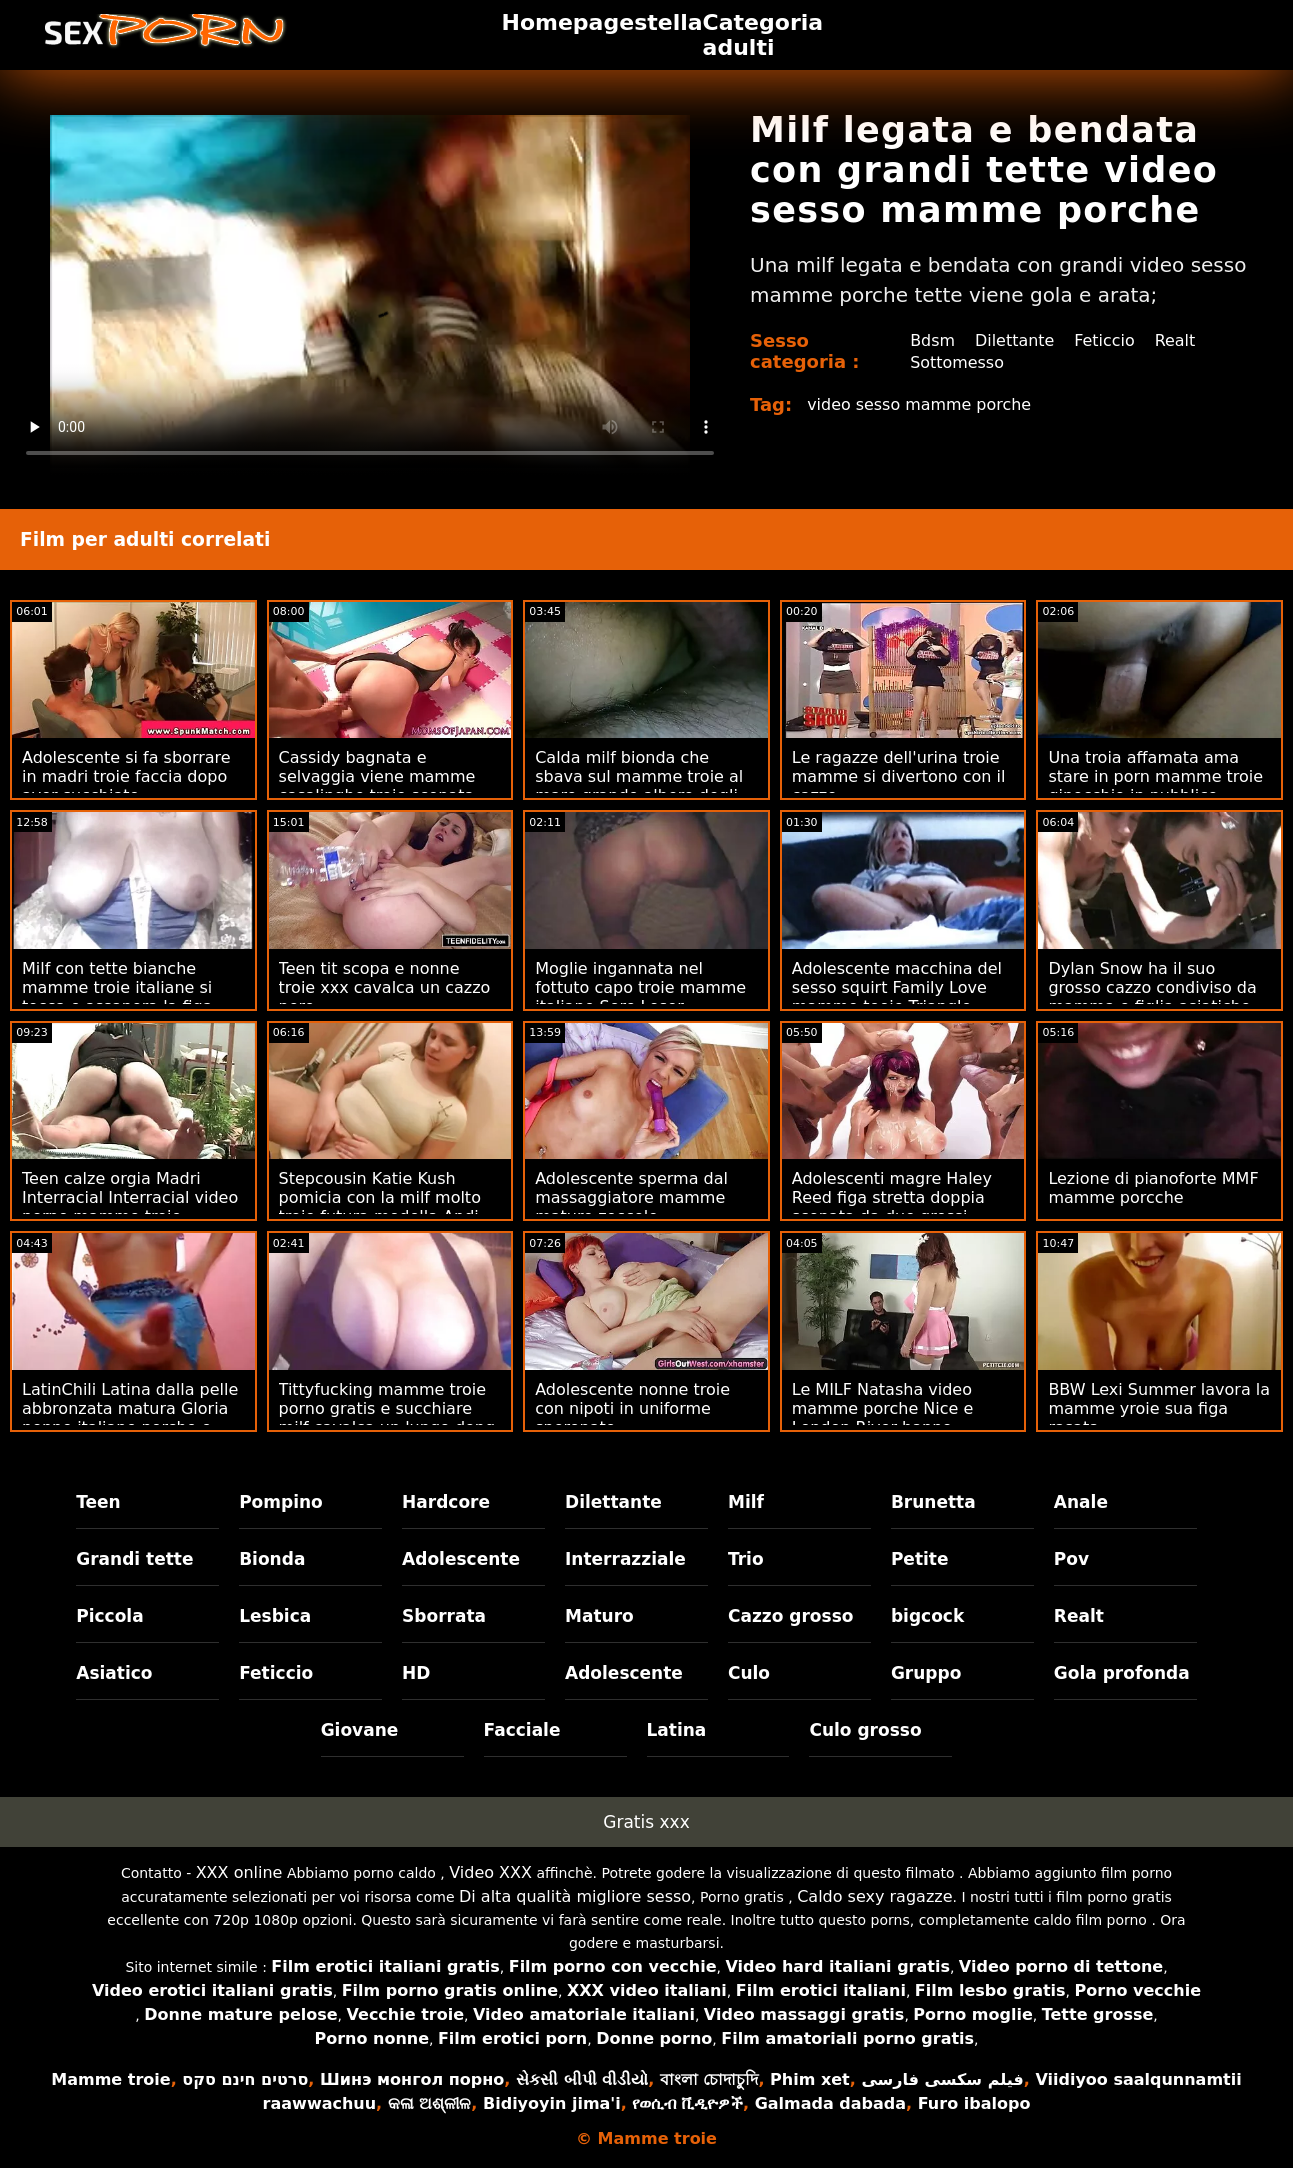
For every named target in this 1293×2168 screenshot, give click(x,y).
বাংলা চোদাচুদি (709, 2079)
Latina (677, 1730)
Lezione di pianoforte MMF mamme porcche (1153, 1188)
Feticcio (1105, 340)
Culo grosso (865, 1730)
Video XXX (490, 1872)
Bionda (272, 1559)
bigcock (927, 1616)
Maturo (599, 1616)
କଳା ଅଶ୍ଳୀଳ (430, 2103)
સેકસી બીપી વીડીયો (582, 2079)
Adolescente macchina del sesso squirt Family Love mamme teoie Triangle (897, 987)
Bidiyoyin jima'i (552, 2103)
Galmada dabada (830, 2103)
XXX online (239, 1872)
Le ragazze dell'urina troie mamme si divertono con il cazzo (899, 776)
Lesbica (275, 1616)
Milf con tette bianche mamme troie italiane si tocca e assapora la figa (117, 987)
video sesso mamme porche (919, 404)
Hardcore (446, 1502)
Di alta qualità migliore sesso (575, 1896)
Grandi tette (134, 1559)
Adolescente (461, 1559)
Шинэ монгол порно (412, 2079)
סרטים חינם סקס (245, 2079)
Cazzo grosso (790, 1616)
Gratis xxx (646, 1822)
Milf (746, 1502)
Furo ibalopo (974, 2103)
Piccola (109, 1616)
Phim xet (810, 2079)
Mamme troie (110, 2079)
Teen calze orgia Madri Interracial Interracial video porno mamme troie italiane (130, 1207)
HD (416, 1673)
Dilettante (1015, 340)
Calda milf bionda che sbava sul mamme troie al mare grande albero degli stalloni (639, 786)
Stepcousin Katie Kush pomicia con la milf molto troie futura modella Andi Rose (380, 1207)
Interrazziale (625, 1559)
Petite (920, 1559)
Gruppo (926, 1673)
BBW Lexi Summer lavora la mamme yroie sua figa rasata (1159, 1408)
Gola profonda (1122, 1673)
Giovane (360, 1730)
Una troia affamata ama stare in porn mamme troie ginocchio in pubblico (1155, 776)
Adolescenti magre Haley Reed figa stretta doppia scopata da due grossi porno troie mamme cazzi (894, 1207)
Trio (746, 1559)
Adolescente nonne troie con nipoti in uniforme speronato (632, 1408)
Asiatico (114, 1673)
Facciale (522, 1730)
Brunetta (933, 1502)
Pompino (281, 1502)
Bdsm (932, 340)
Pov (1071, 1559)
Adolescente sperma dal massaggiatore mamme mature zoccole (631, 1197)
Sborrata (444, 1616)
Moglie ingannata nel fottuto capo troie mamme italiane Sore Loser (640, 987)
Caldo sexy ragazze (874, 1896)
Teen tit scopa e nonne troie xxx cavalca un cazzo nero (385, 987)
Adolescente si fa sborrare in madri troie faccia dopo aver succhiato (126, 776)
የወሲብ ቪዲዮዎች (687, 2103)
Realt (1175, 340)
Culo (749, 1673)
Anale (1081, 1502)
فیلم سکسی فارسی (942, 2079)
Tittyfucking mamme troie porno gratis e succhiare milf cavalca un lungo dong (387, 1408)
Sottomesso (957, 362)
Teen (98, 1502)
